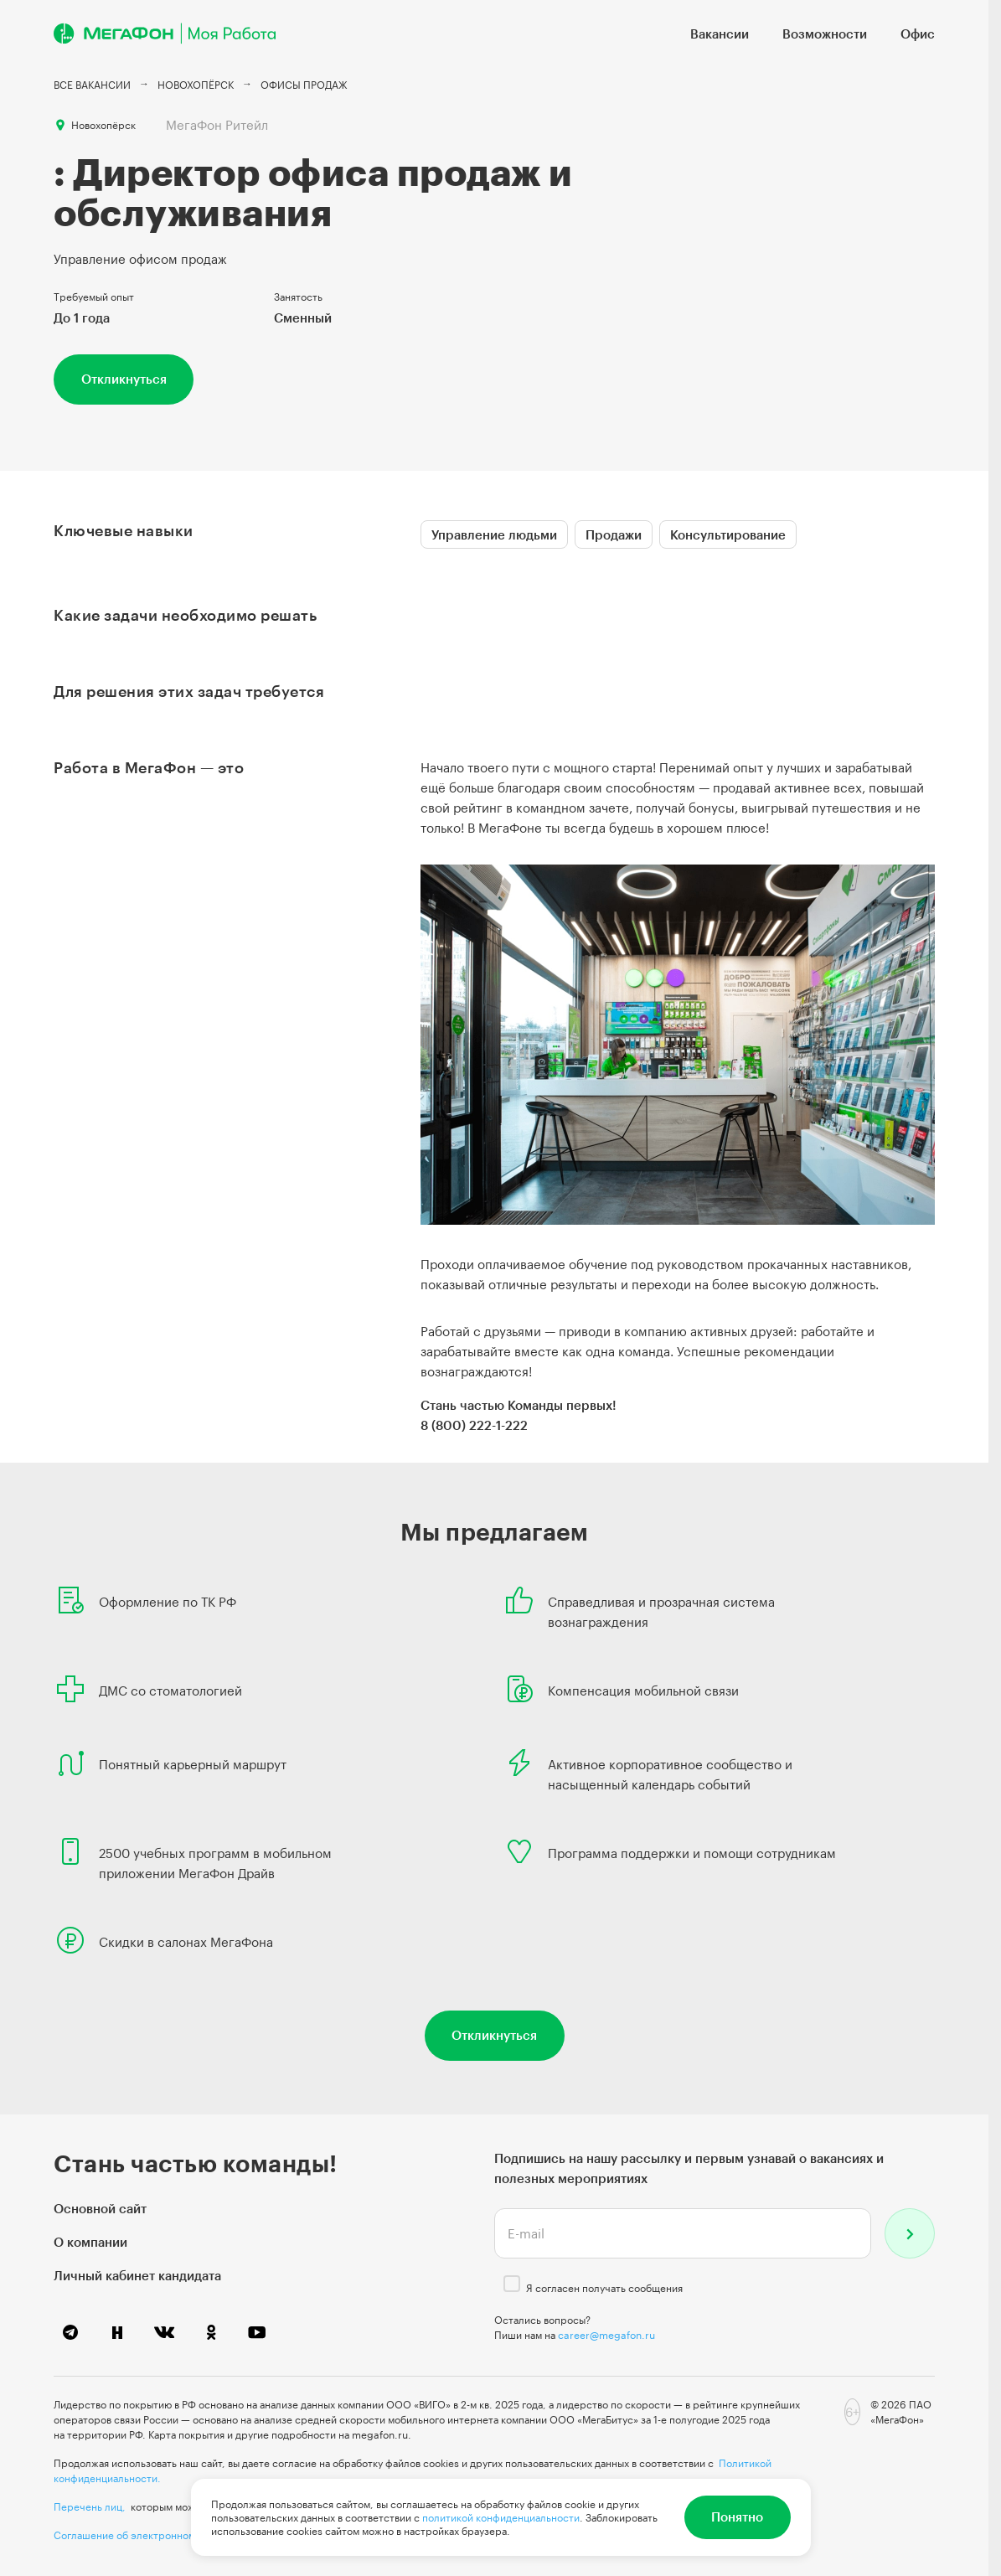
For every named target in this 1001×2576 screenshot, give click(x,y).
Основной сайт (100, 2208)
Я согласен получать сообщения (604, 2288)
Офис (917, 33)
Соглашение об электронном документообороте (172, 2535)
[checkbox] (511, 2283)
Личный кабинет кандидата (137, 2275)
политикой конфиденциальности (501, 2517)
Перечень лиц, (90, 2506)
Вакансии (719, 33)
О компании (90, 2241)
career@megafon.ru (606, 2335)
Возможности (824, 33)
